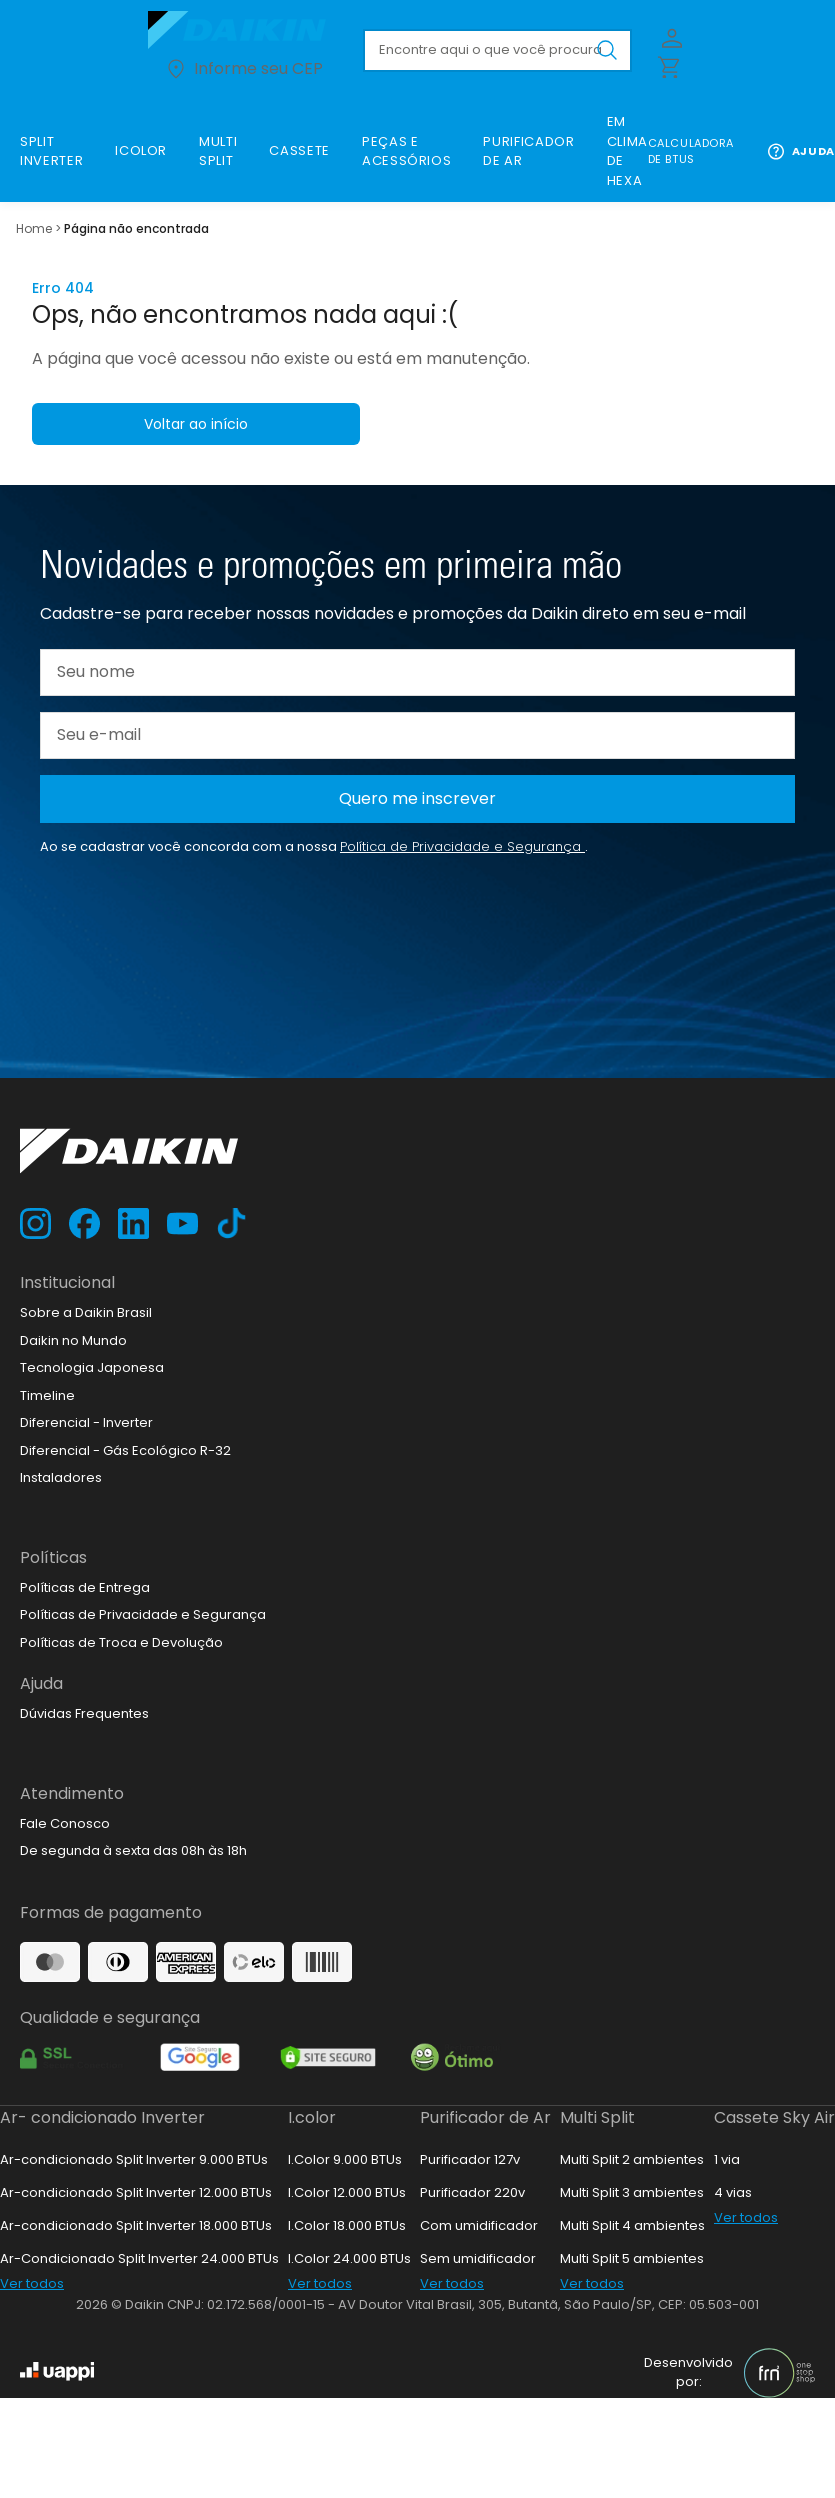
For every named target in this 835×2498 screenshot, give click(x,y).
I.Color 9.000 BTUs (345, 2159)
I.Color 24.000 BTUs (349, 2258)
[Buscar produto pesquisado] (607, 50)
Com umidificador (479, 2225)
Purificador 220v (472, 2192)
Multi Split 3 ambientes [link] (632, 2192)
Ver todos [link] (32, 2283)
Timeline (47, 1395)
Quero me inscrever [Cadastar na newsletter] (417, 798)
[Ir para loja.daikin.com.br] (243, 30)
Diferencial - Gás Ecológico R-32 (125, 1450)
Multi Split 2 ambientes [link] (632, 2159)
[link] (51, 151)
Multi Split (597, 2117)
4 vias (733, 2192)
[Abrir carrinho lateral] (668, 66)
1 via (727, 2159)
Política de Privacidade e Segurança (462, 846)
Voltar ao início (196, 424)
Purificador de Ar (485, 2117)
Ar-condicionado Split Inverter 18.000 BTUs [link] (136, 2225)
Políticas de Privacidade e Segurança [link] (143, 1614)
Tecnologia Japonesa (92, 1367)
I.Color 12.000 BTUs (347, 2192)
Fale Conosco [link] (65, 1823)
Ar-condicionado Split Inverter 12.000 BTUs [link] (136, 2192)
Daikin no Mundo (73, 1340)
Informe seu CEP (243, 69)
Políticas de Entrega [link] (85, 1587)
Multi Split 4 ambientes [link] (632, 2225)
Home (34, 228)
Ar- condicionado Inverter (102, 2117)
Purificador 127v (470, 2159)
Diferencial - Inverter (86, 1422)
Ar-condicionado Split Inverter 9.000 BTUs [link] (134, 2159)
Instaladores (61, 1477)
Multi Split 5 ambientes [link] (632, 2258)
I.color (312, 2117)
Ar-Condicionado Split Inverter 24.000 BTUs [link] (139, 2258)
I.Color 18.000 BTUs (347, 2225)
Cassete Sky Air (774, 2117)
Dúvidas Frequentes (84, 1713)
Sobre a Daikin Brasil (86, 1312)
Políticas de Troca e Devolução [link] (121, 1642)
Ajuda (800, 151)
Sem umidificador (478, 2258)
